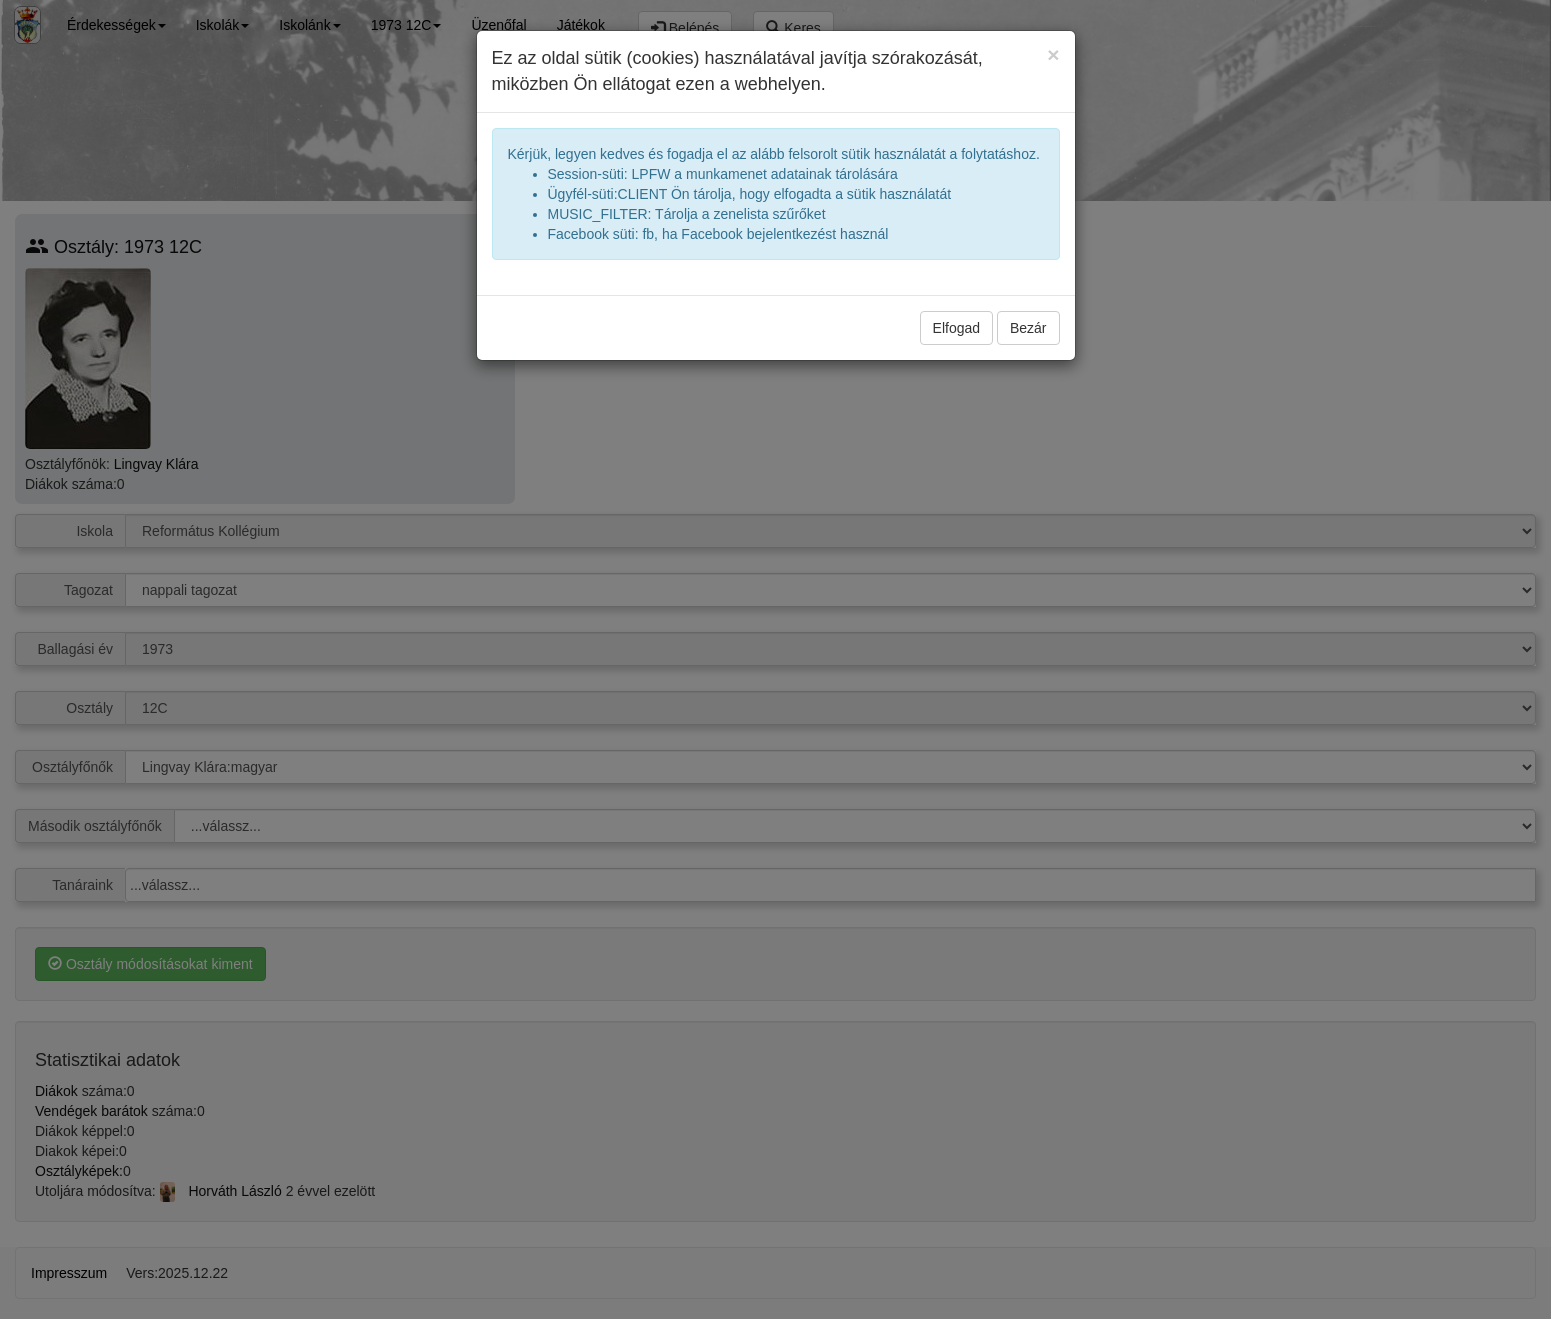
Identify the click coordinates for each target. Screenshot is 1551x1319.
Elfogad (956, 328)
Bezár (1028, 328)
